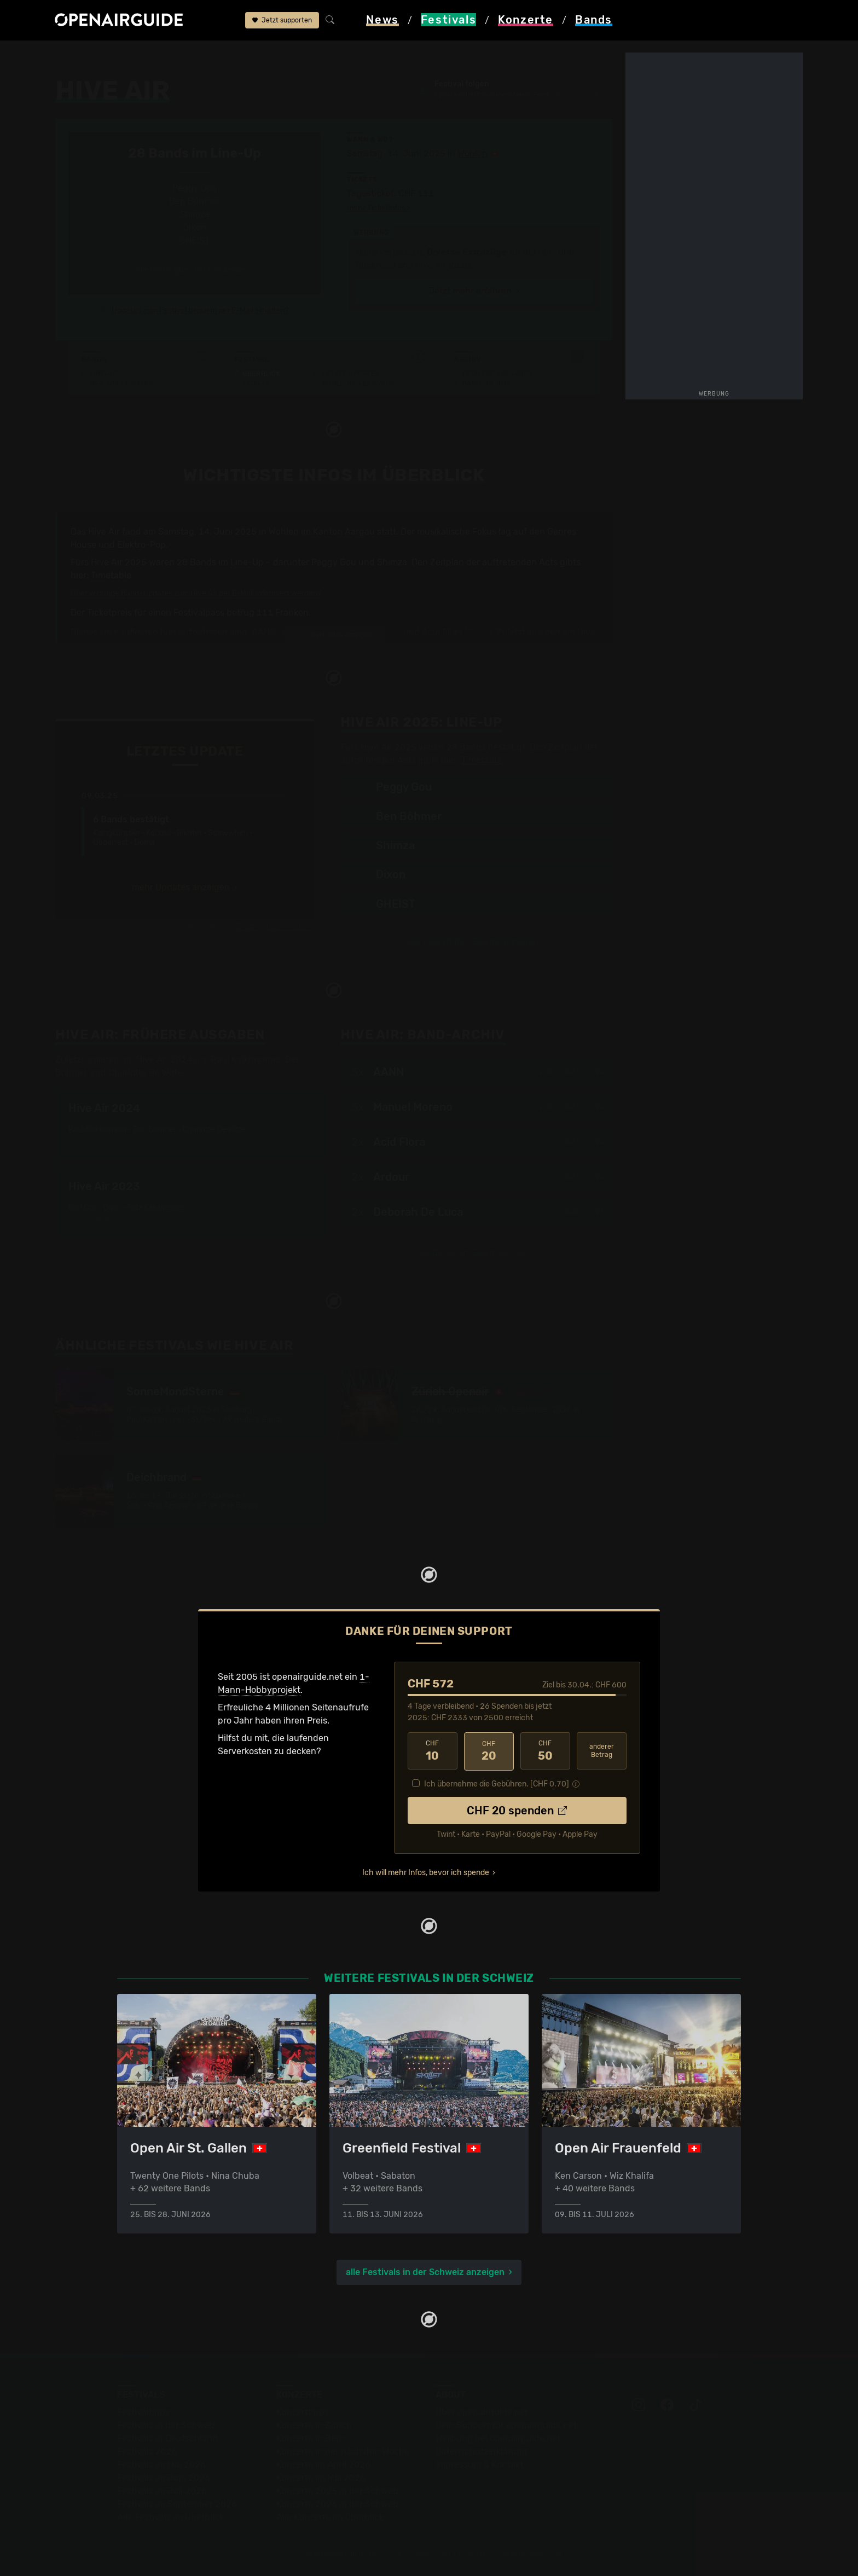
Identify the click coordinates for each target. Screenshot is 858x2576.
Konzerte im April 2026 (323, 2464)
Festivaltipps (143, 2411)
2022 (546, 1072)
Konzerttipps (302, 2411)
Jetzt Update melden (273, 926)
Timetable (111, 575)
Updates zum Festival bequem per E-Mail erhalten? (200, 310)
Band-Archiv (486, 383)
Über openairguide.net (482, 2411)
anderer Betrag (601, 1751)
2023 (571, 1072)
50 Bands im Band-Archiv (472, 1253)
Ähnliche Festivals (358, 383)
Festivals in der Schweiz (166, 2425)
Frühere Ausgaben (497, 374)
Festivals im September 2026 (177, 2503)
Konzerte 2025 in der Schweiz (337, 2490)
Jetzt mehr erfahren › (474, 291)
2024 (596, 1072)
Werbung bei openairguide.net (498, 2438)
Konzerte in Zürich (314, 2425)
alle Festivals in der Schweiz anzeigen (425, 2271)
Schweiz (170, 56)
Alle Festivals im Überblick (170, 2516)
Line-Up (104, 374)
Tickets (256, 383)
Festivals (125, 56)
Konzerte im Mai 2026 (321, 2477)
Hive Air (212, 56)
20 (489, 1750)
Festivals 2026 (147, 2451)
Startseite (75, 56)
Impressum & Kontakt (479, 2464)
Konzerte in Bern (310, 2438)
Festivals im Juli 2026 (162, 2490)
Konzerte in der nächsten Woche (342, 2451)
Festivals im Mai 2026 (161, 2464)
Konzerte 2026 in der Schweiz (337, 2503)
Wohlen (472, 153)
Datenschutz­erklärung (481, 2451)
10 (432, 1750)
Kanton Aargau (344, 531)
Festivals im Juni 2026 (163, 2477)
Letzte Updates (350, 374)
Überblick (261, 374)
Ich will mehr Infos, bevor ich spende (425, 1871)
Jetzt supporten (282, 21)
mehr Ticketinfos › (378, 208)
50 (545, 1750)
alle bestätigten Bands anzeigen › (194, 270)
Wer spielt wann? (122, 383)
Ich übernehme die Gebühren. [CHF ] (496, 1783)
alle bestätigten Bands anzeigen (473, 942)
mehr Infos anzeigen (335, 635)
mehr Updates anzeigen (181, 887)
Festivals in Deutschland (167, 2438)
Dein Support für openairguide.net (506, 2425)
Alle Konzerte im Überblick (330, 2516)
